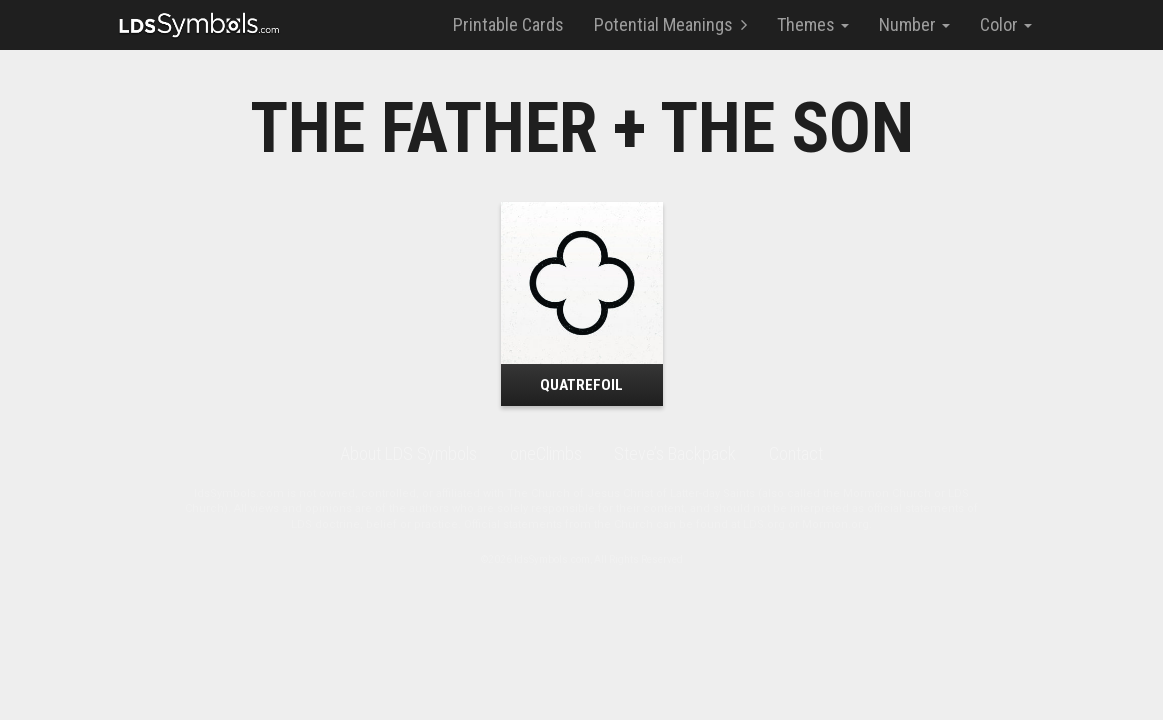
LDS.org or (772, 524)
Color (1006, 24)
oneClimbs (546, 453)
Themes (813, 24)
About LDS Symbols (408, 453)
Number (914, 24)
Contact (796, 453)
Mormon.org (835, 524)
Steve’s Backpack (675, 453)
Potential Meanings (670, 24)
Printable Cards (508, 24)
